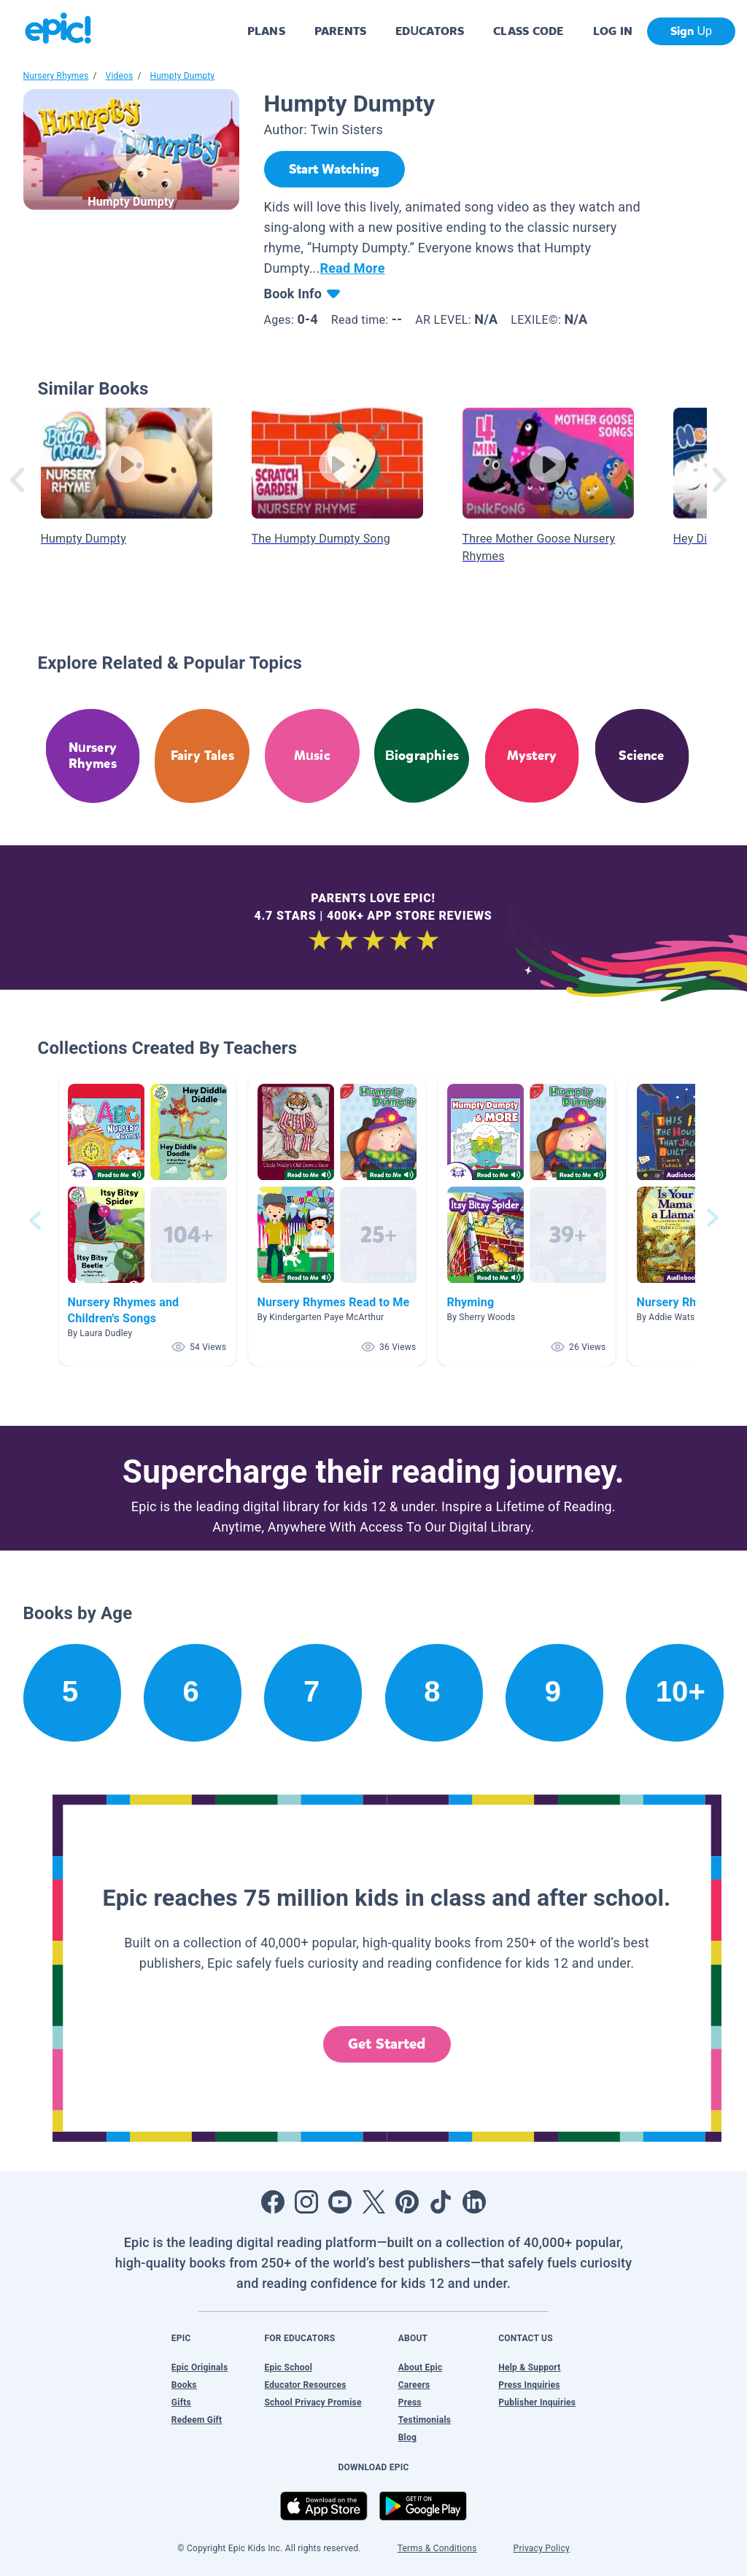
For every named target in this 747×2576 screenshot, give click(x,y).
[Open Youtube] (340, 2202)
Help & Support (529, 2367)
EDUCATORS (429, 31)
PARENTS (340, 31)
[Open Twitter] (373, 2202)
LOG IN (613, 31)
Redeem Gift (196, 2420)
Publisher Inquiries (537, 2402)
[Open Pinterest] (407, 2202)
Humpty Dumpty (182, 76)
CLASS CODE (528, 31)
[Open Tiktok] (440, 2202)
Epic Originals (199, 2367)
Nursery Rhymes (56, 76)
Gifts (181, 2402)
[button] (147, 1220)
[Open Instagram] (306, 2202)
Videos (119, 76)
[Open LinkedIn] (474, 2202)
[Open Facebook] (273, 2202)
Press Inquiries (529, 2385)
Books (184, 2385)
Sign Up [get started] (691, 31)
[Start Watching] (334, 169)
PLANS (266, 31)
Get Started (386, 2044)
